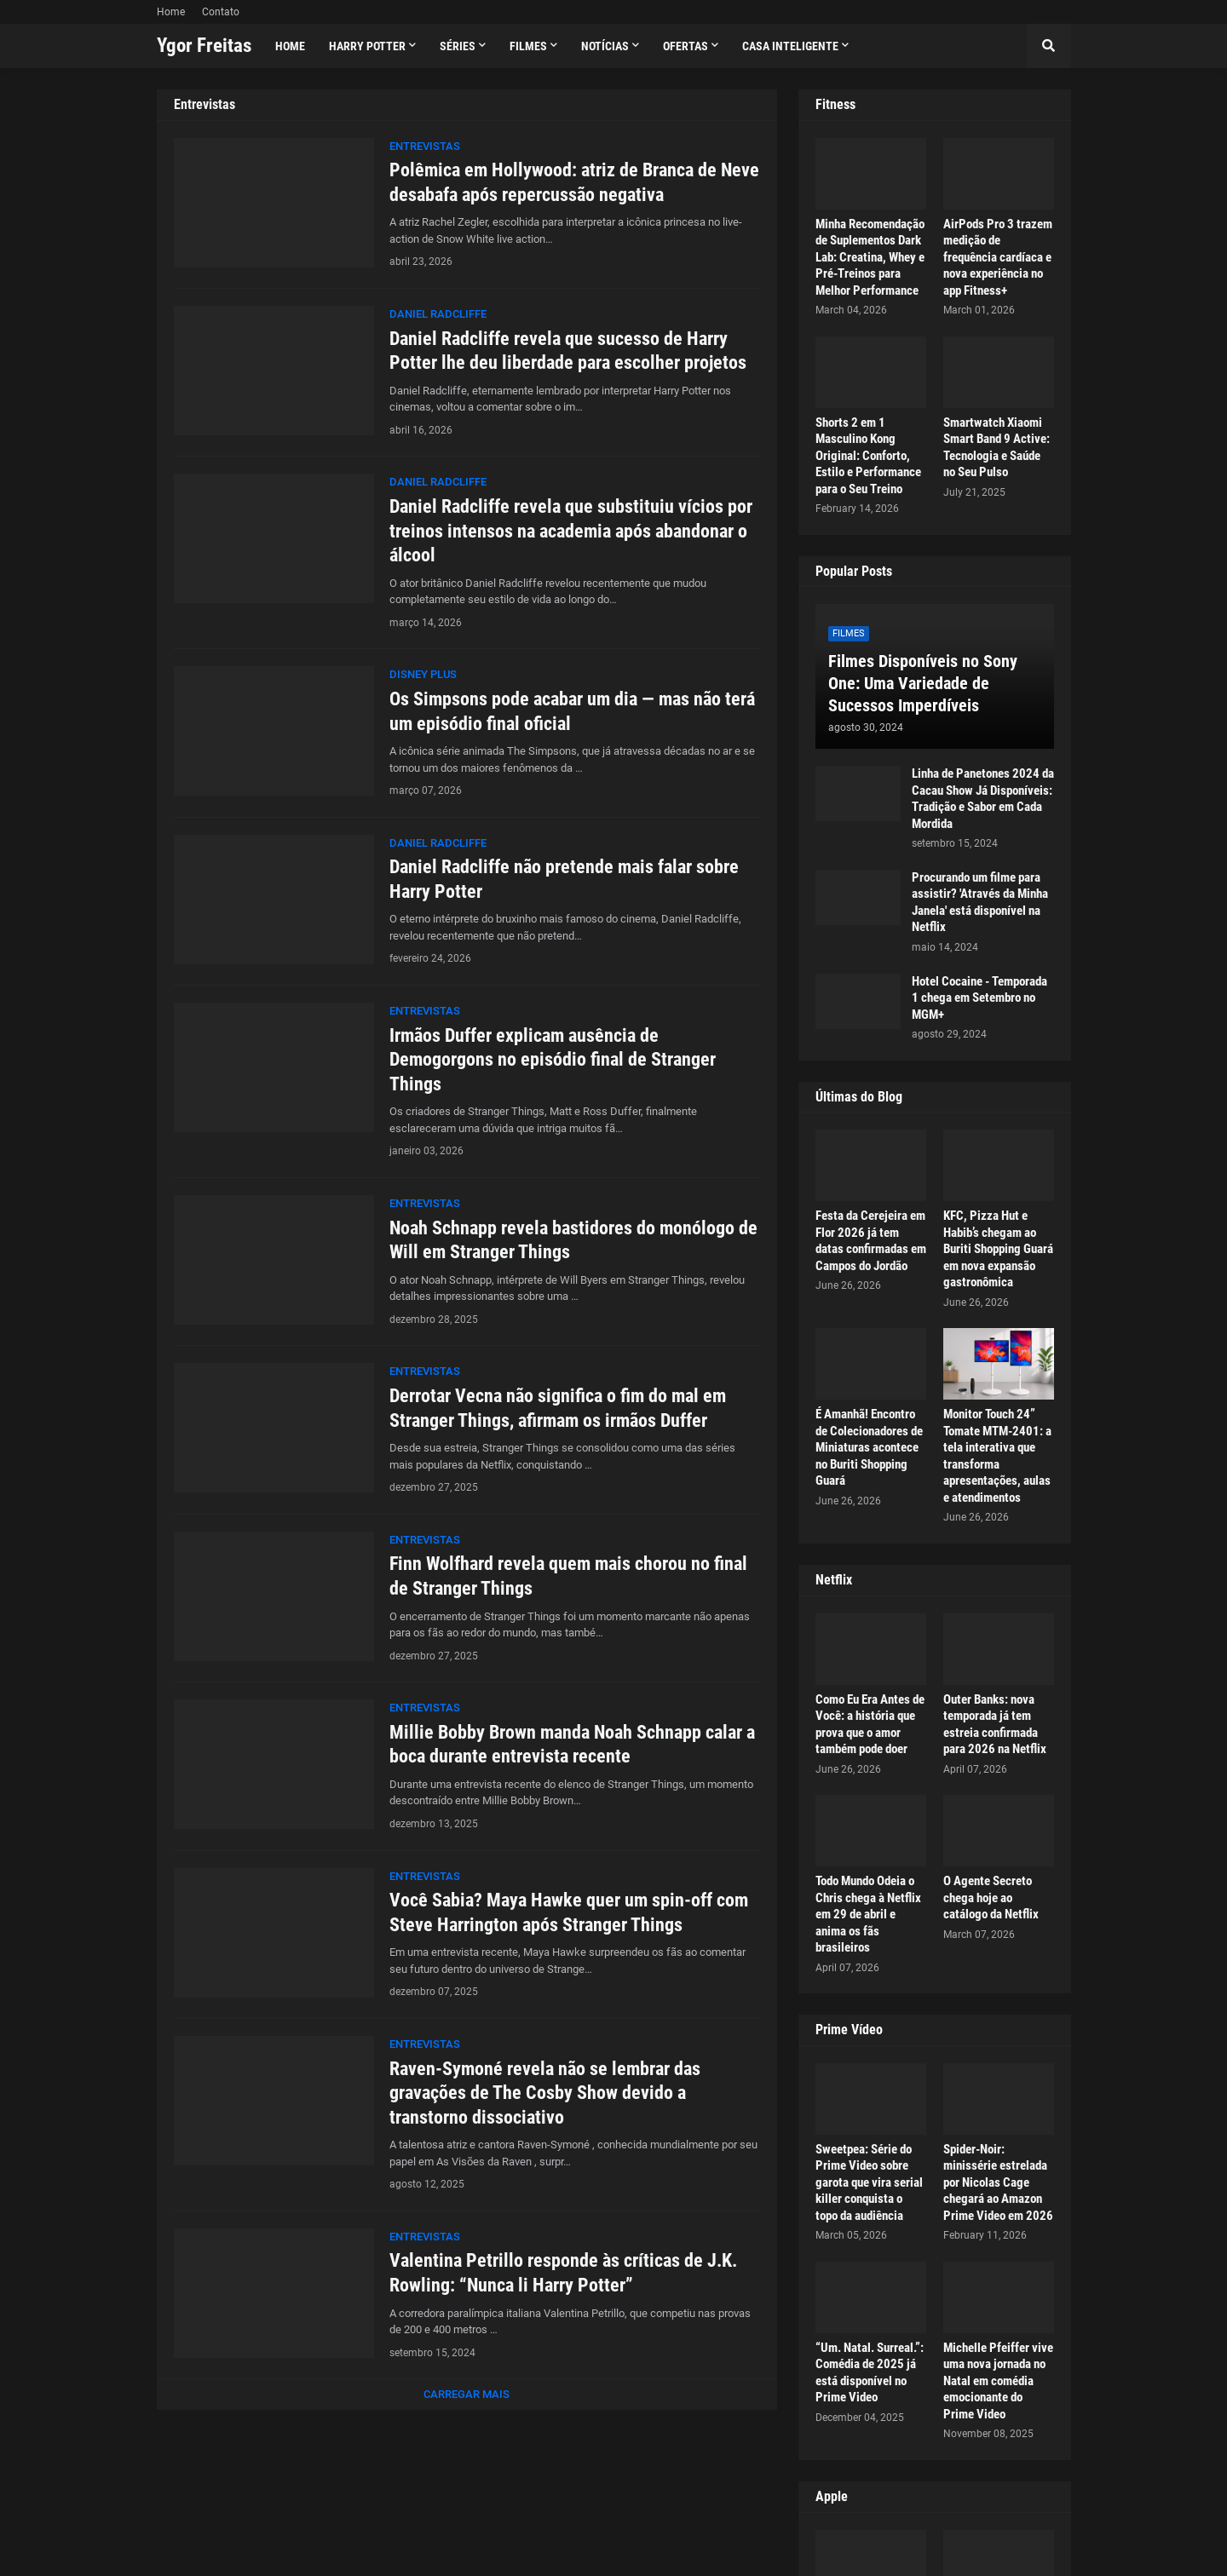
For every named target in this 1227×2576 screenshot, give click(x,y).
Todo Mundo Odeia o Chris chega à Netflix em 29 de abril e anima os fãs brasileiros (868, 1914)
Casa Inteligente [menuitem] (790, 46)
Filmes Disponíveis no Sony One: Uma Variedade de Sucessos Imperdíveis (922, 683)
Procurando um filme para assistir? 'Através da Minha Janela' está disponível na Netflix (980, 902)
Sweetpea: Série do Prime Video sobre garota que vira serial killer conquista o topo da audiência (869, 2182)
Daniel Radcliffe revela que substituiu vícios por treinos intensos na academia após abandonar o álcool (570, 531)
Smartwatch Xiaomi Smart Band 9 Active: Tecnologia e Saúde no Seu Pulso (996, 447)
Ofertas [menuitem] (685, 46)
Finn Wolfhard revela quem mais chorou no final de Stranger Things (568, 1576)
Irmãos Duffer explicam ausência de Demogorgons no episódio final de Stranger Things (552, 1060)
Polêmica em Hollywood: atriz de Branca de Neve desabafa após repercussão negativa (574, 182)
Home (171, 12)
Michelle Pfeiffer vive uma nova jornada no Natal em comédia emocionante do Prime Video (998, 2381)
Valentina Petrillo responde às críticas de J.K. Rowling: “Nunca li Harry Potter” (563, 2273)
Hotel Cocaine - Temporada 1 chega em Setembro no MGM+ (979, 998)
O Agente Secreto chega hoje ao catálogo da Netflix (991, 1897)
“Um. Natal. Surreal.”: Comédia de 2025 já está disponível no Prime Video (869, 2373)
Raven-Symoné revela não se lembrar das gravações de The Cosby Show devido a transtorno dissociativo (544, 2093)
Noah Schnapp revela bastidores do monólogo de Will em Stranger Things (573, 1240)
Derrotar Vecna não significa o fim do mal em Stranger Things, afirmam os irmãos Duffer (557, 1408)
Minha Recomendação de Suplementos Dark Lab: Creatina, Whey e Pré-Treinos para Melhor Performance (870, 257)
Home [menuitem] (290, 46)
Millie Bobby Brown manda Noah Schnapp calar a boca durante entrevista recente (572, 1745)
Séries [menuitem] (457, 46)
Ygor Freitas (204, 45)
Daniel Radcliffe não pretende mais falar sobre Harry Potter (564, 879)
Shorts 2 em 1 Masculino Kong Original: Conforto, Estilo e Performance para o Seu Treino (868, 456)
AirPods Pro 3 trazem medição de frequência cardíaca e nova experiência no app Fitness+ (997, 257)
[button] (1049, 46)
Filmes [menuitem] (528, 46)
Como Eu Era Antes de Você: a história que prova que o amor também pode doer (870, 1724)
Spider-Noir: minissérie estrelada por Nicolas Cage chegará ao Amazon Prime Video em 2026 (998, 2182)
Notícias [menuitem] (605, 46)
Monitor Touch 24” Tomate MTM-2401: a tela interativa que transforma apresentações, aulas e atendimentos (997, 1455)
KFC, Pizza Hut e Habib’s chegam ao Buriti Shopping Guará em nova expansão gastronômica (998, 1249)
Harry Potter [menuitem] (367, 46)
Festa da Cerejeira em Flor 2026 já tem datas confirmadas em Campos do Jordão (870, 1241)
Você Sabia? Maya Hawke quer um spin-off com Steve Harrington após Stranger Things (568, 1912)
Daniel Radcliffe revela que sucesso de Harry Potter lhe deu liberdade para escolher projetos (567, 351)
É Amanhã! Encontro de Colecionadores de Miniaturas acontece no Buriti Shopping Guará (869, 1447)
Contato (220, 12)
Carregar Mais (466, 2394)
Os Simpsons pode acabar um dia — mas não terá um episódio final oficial (572, 711)
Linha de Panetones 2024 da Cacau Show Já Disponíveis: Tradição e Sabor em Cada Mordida (983, 798)
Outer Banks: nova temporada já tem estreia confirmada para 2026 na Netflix (994, 1724)
